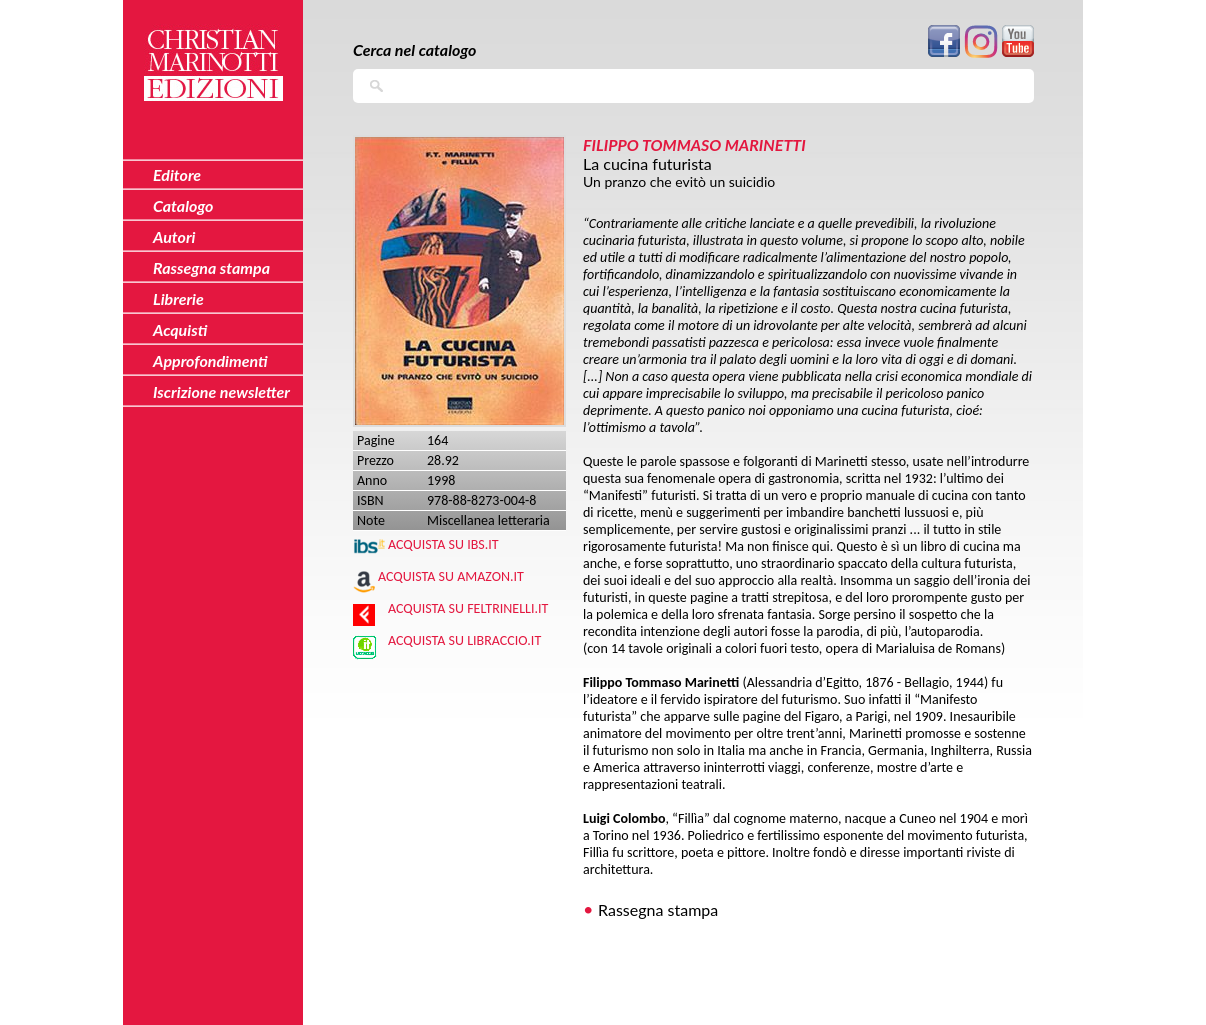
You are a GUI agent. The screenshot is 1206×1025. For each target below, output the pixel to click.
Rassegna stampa (658, 909)
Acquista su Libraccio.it (464, 640)
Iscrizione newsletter (221, 391)
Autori (174, 236)
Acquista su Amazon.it (451, 576)
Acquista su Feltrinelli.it (468, 608)
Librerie (178, 298)
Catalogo (183, 205)
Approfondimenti (210, 360)
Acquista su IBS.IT (443, 544)
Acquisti (180, 329)
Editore (177, 174)
